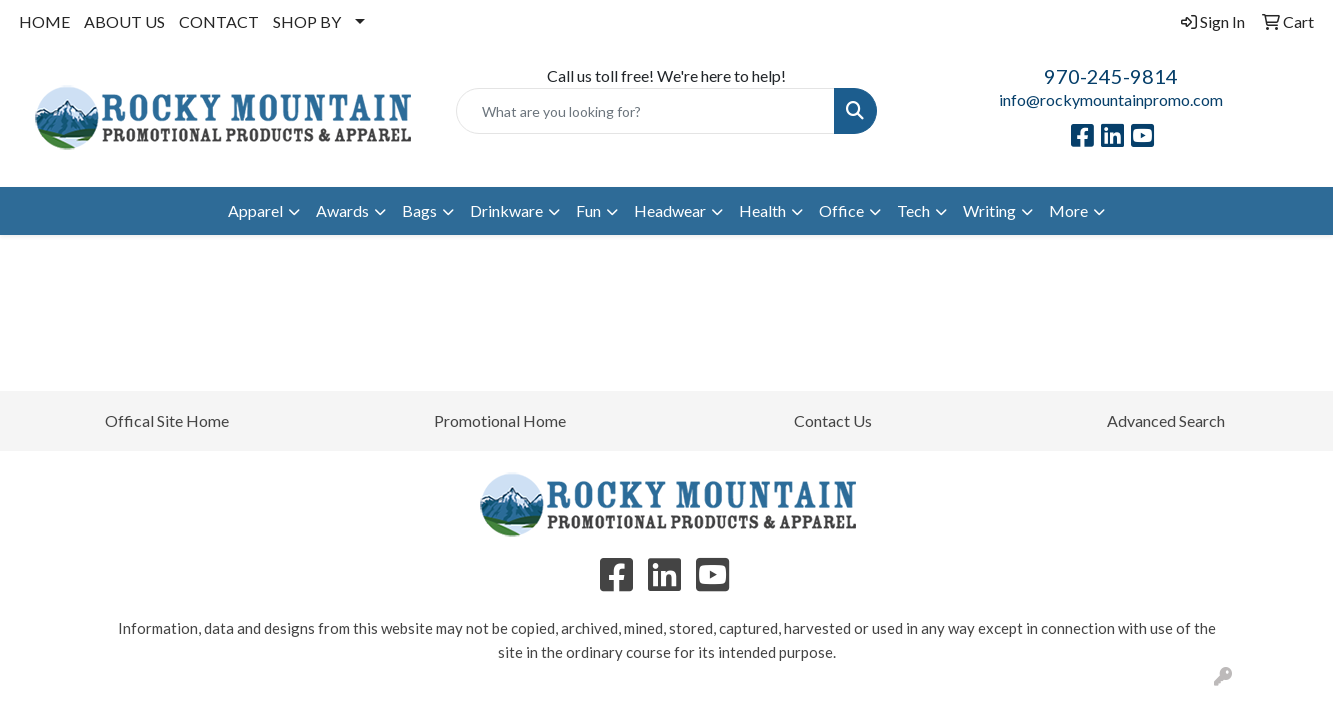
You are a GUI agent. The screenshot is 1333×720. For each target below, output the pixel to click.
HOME (44, 21)
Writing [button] (989, 210)
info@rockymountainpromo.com (1111, 99)
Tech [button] (913, 210)
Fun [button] (588, 210)
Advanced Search (1166, 420)
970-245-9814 (1111, 76)
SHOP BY (307, 21)
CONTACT (219, 21)
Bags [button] (419, 210)
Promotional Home (500, 420)
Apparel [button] (255, 210)
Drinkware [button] (506, 210)
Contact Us (833, 420)
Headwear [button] (670, 210)
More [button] (1068, 210)
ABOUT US (124, 21)
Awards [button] (342, 210)
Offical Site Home (167, 420)
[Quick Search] (645, 111)
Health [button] (762, 210)
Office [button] (841, 210)
